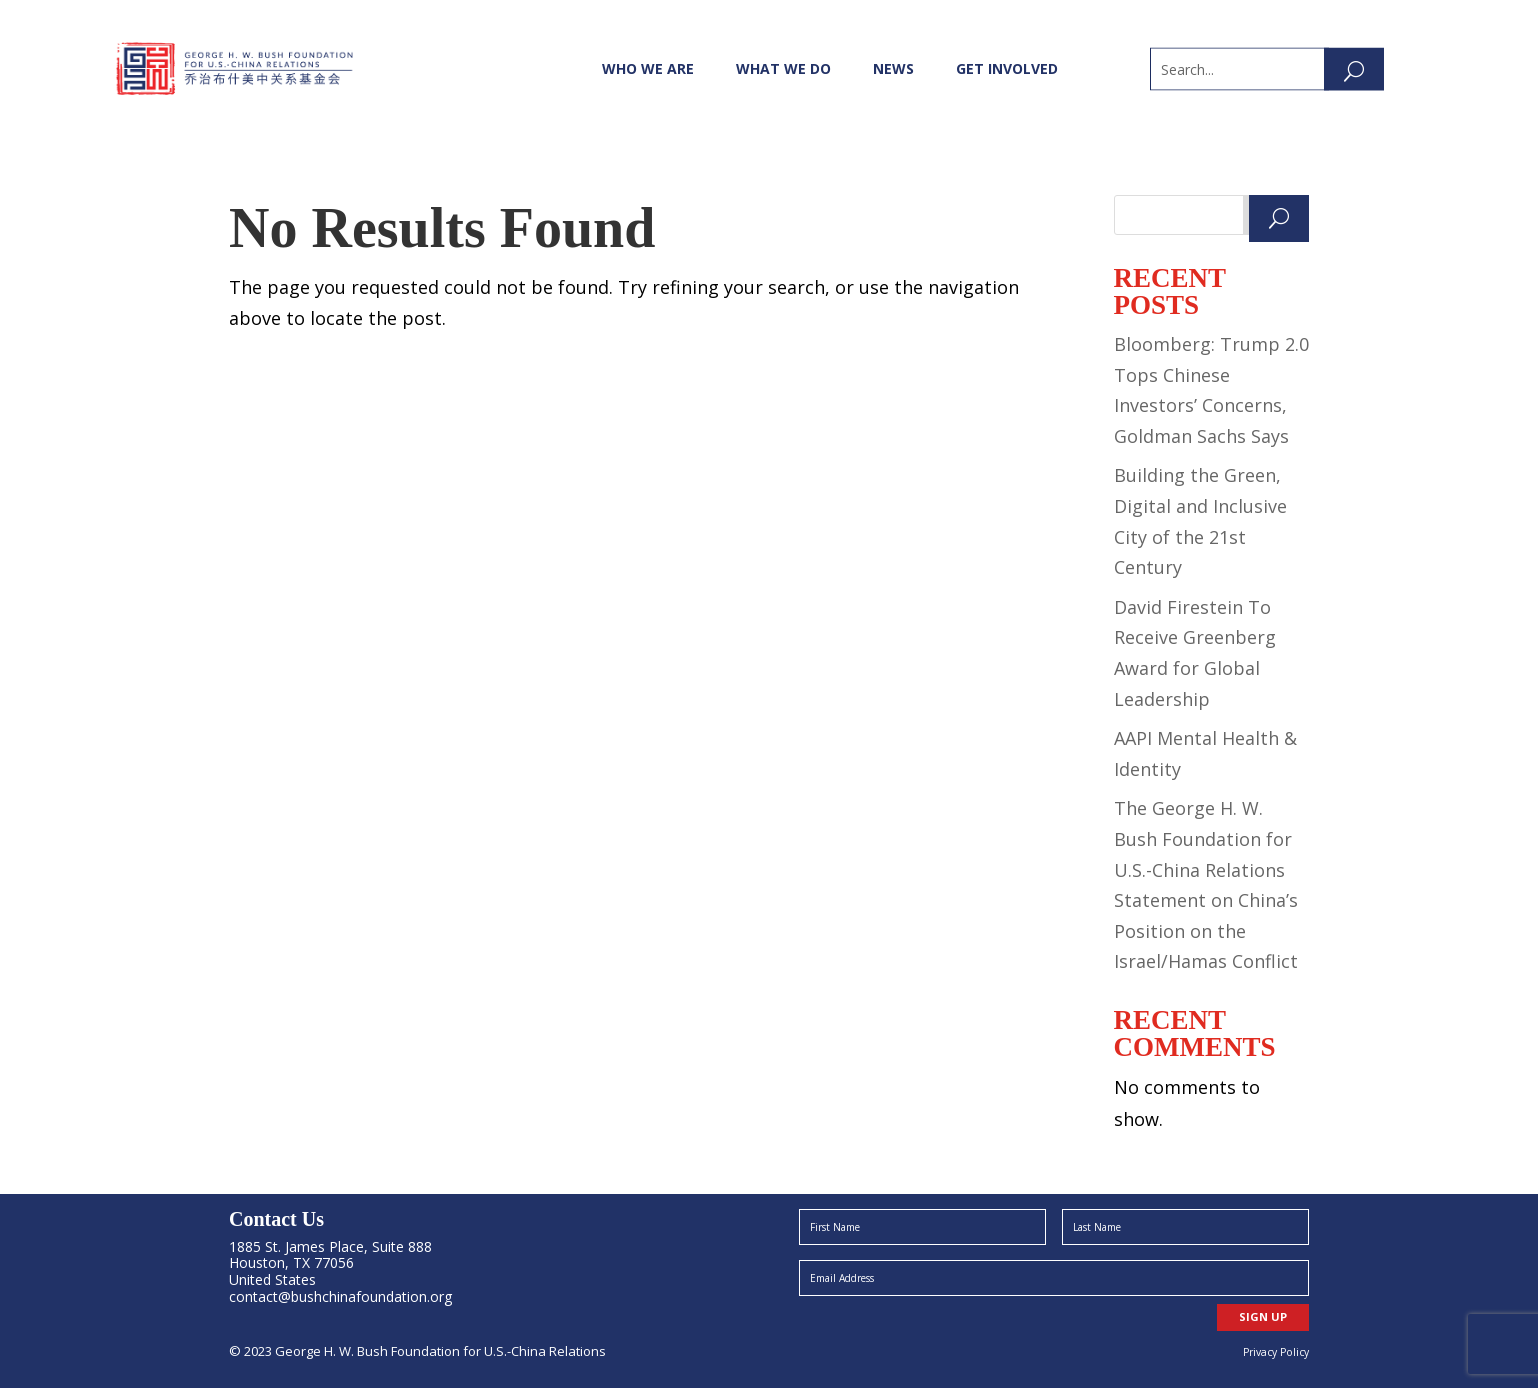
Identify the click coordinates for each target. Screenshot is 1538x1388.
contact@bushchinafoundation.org (340, 1296)
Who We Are (648, 68)
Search (1276, 215)
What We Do (783, 68)
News (893, 68)
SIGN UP (1263, 1316)
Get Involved (1007, 68)
